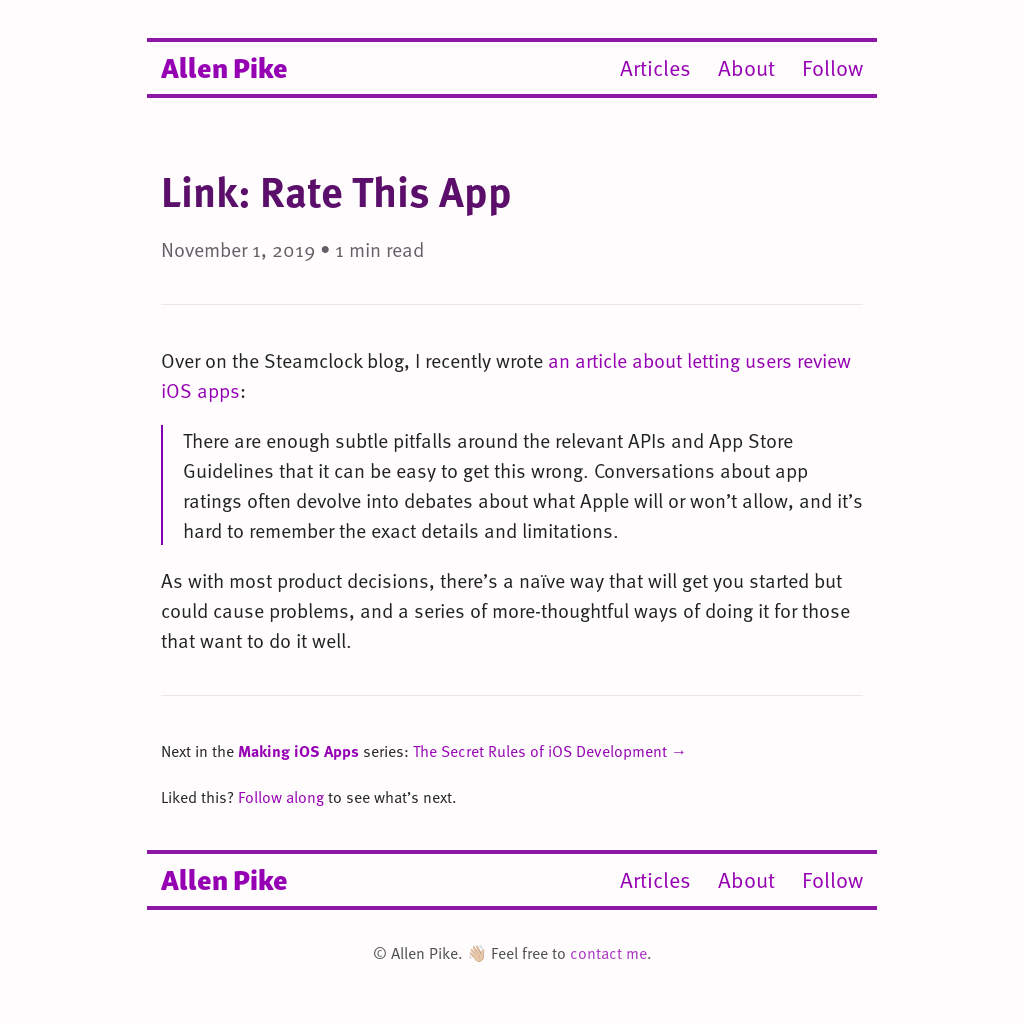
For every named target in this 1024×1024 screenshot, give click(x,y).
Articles (655, 67)
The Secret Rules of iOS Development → (550, 751)
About (746, 67)
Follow (832, 67)
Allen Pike (224, 66)
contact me (608, 953)
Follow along (281, 797)
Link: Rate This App (336, 190)
